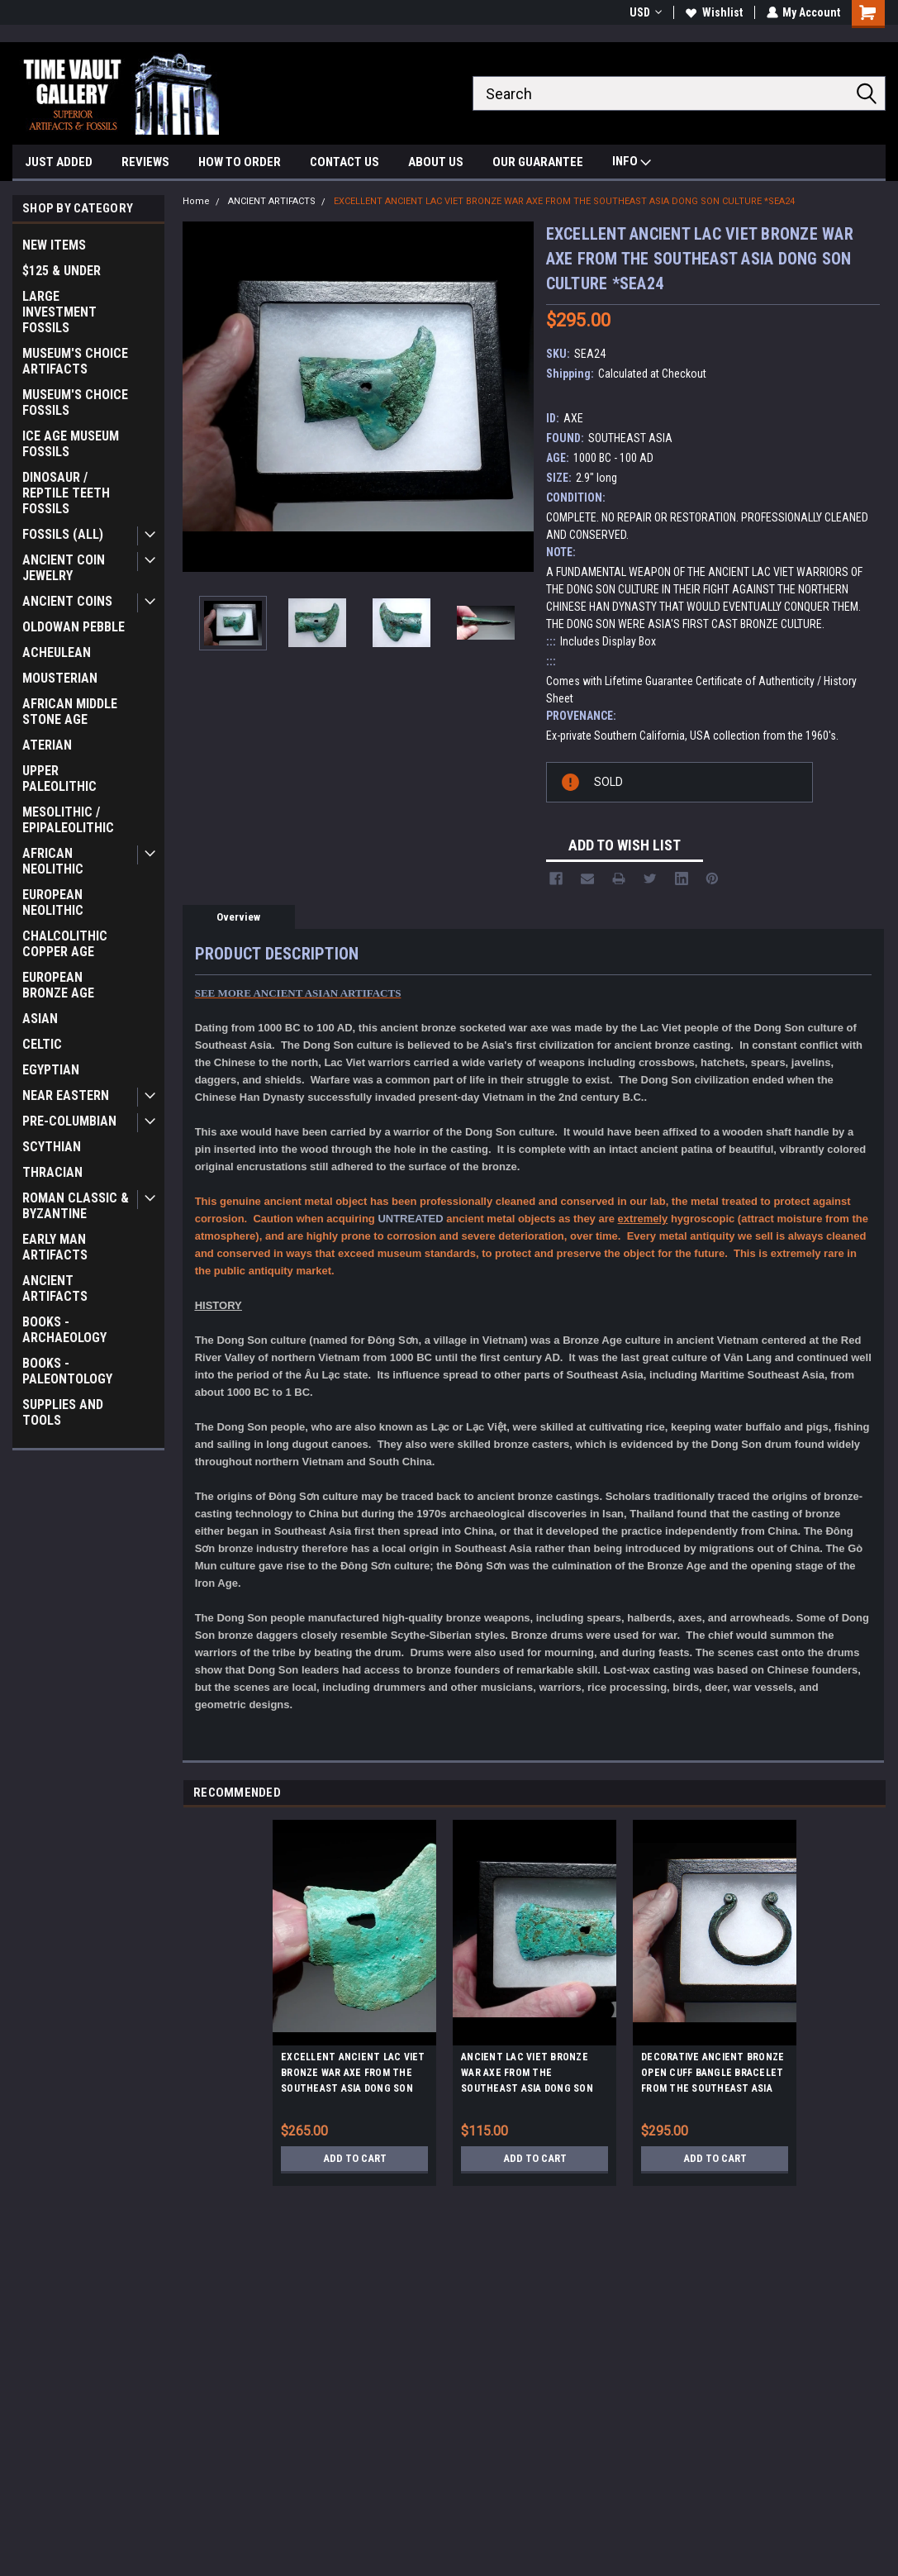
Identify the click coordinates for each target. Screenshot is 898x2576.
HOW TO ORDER (239, 162)
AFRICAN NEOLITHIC (52, 861)
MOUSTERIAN (59, 678)
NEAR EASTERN (65, 1095)
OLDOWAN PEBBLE (73, 627)
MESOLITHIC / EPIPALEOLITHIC (68, 820)
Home (196, 201)
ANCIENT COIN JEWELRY (63, 567)
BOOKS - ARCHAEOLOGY (64, 1329)
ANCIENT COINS (67, 601)
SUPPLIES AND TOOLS (62, 1412)
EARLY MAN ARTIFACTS (55, 1247)
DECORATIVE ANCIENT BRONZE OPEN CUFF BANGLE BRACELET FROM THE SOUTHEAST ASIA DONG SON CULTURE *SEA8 (712, 2075)
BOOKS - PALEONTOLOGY (67, 1371)
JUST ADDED (59, 162)
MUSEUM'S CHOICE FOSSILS (75, 402)
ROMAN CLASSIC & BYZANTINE (75, 1205)
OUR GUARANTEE (537, 162)
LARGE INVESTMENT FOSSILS (59, 312)
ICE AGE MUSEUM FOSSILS (70, 443)
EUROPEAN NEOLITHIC (52, 902)
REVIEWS (145, 162)
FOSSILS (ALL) (62, 534)
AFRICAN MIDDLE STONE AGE (69, 711)
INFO (631, 163)
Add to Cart (354, 2158)
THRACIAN (52, 1172)
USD (645, 12)
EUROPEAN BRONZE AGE (58, 985)
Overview (238, 917)
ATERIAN (47, 745)
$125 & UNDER (61, 271)
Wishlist (713, 12)
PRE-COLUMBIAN (69, 1121)
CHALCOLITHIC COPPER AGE (64, 943)
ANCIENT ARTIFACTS (55, 1288)
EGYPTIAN (50, 1070)
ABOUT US (435, 162)
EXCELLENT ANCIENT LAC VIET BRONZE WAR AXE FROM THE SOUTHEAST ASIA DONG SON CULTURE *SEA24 (564, 201)
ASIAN (40, 1018)
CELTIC (42, 1044)
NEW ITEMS (54, 245)
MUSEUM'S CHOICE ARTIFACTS (75, 361)
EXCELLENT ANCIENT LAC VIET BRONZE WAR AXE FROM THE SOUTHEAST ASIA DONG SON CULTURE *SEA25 (353, 2075)
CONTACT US (344, 162)
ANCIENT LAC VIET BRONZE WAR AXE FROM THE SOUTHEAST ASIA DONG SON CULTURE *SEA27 (527, 2075)
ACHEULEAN (56, 652)
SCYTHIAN (51, 1147)
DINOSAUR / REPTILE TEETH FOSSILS (66, 493)
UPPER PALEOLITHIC (59, 778)
